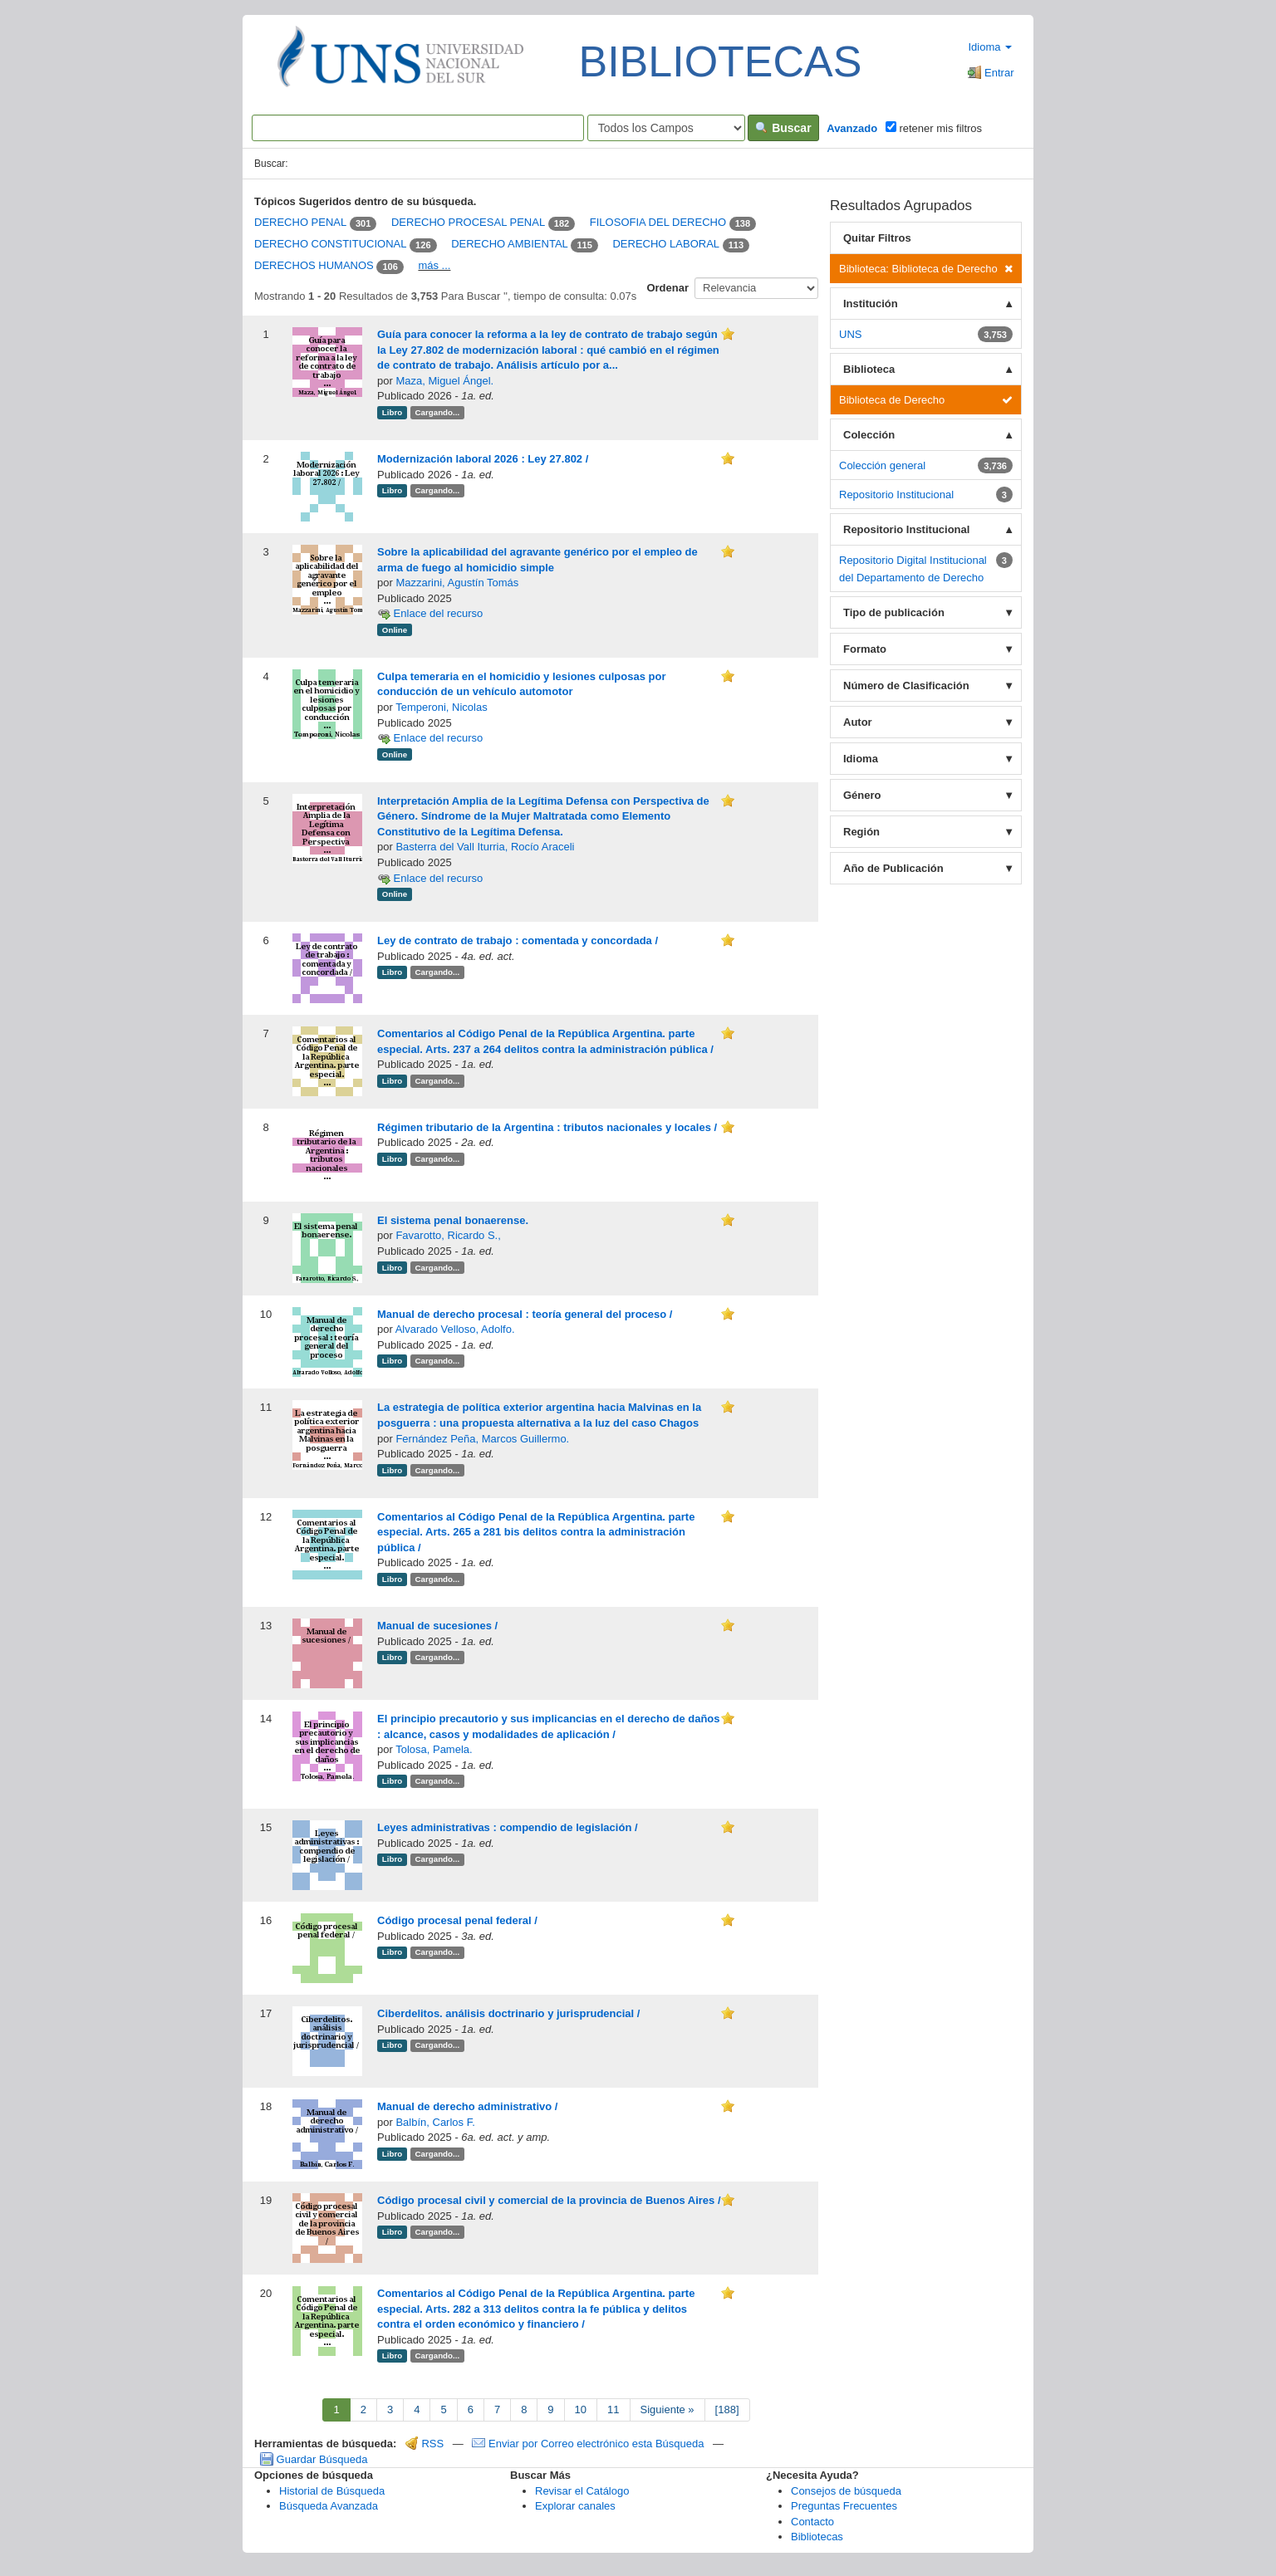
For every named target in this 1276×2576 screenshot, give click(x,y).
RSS (424, 2443)
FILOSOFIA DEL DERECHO (658, 223)
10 (580, 2409)
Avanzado (852, 128)
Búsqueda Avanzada (328, 2506)
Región (861, 831)
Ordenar (667, 288)
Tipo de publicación (894, 612)
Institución (870, 303)
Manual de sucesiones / (437, 1625)
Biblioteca (869, 369)
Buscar (783, 128)
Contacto (812, 2521)
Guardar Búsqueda (313, 2459)
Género (862, 795)
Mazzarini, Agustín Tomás (456, 582)
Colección (869, 435)
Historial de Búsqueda (332, 2491)
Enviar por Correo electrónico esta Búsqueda (589, 2443)
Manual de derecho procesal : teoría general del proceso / (524, 1314)
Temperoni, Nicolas (441, 707)
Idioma (990, 47)
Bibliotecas (817, 2536)
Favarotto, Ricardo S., (447, 1235)
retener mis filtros (934, 128)
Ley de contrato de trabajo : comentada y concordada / (517, 940)
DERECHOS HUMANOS (314, 265)
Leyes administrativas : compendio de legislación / (507, 1827)
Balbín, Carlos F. (434, 2122)
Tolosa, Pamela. (434, 1749)
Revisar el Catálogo (582, 2491)
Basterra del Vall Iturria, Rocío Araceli (484, 846)
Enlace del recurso (430, 613)
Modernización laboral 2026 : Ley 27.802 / (482, 459)
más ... (434, 265)
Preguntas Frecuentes (844, 2506)
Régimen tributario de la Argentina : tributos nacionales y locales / (547, 1127)
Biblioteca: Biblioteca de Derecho (926, 268)
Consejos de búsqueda (846, 2491)
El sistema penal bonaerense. (452, 1220)
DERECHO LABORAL (665, 244)
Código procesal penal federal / (457, 1920)
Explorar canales (575, 2506)
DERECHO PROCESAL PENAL (468, 223)
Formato (864, 649)
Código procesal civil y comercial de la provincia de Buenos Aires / (549, 2200)
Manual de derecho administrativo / (467, 2106)
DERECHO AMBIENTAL (509, 244)
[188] (727, 2409)
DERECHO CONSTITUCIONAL (330, 244)
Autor (857, 722)
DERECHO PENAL (300, 223)
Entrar (990, 72)
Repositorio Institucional (906, 529)
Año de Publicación (893, 868)
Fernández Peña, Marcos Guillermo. (482, 1438)
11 (613, 2409)
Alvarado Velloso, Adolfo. (455, 1329)
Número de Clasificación (906, 685)
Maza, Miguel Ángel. (444, 381)
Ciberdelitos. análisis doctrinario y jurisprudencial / (508, 2013)
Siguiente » (667, 2409)
